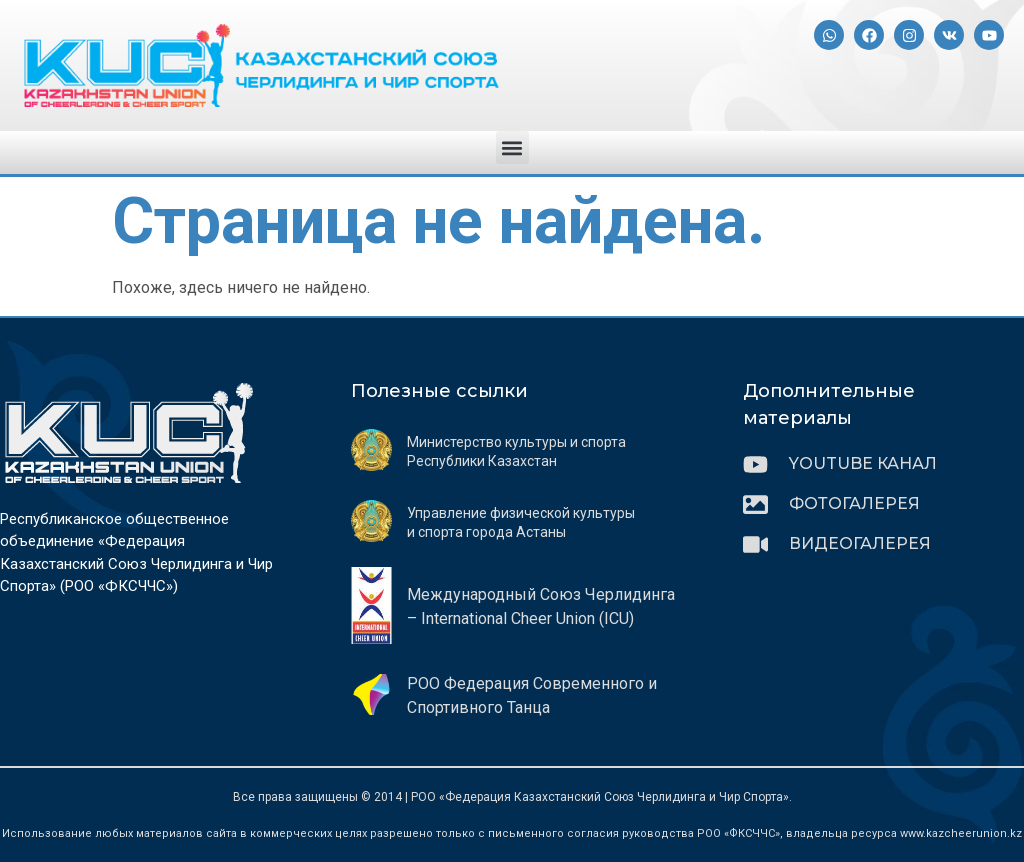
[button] (512, 147)
